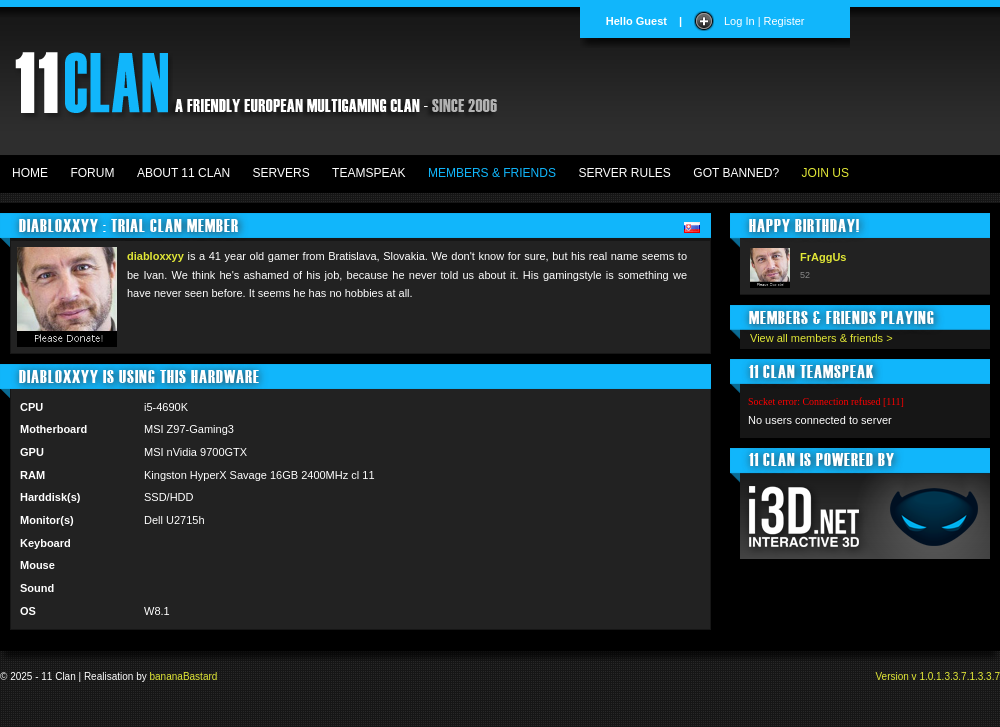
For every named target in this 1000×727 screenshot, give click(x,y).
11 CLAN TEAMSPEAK (811, 371)
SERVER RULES (624, 173)
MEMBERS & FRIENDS (492, 173)
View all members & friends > (821, 338)
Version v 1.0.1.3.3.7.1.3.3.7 (937, 676)
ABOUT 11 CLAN (183, 173)
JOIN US (825, 173)
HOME (30, 173)
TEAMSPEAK (368, 173)
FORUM (92, 173)
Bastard (200, 676)
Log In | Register (764, 21)
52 (805, 275)
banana (166, 676)
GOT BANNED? (736, 173)
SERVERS (281, 173)
